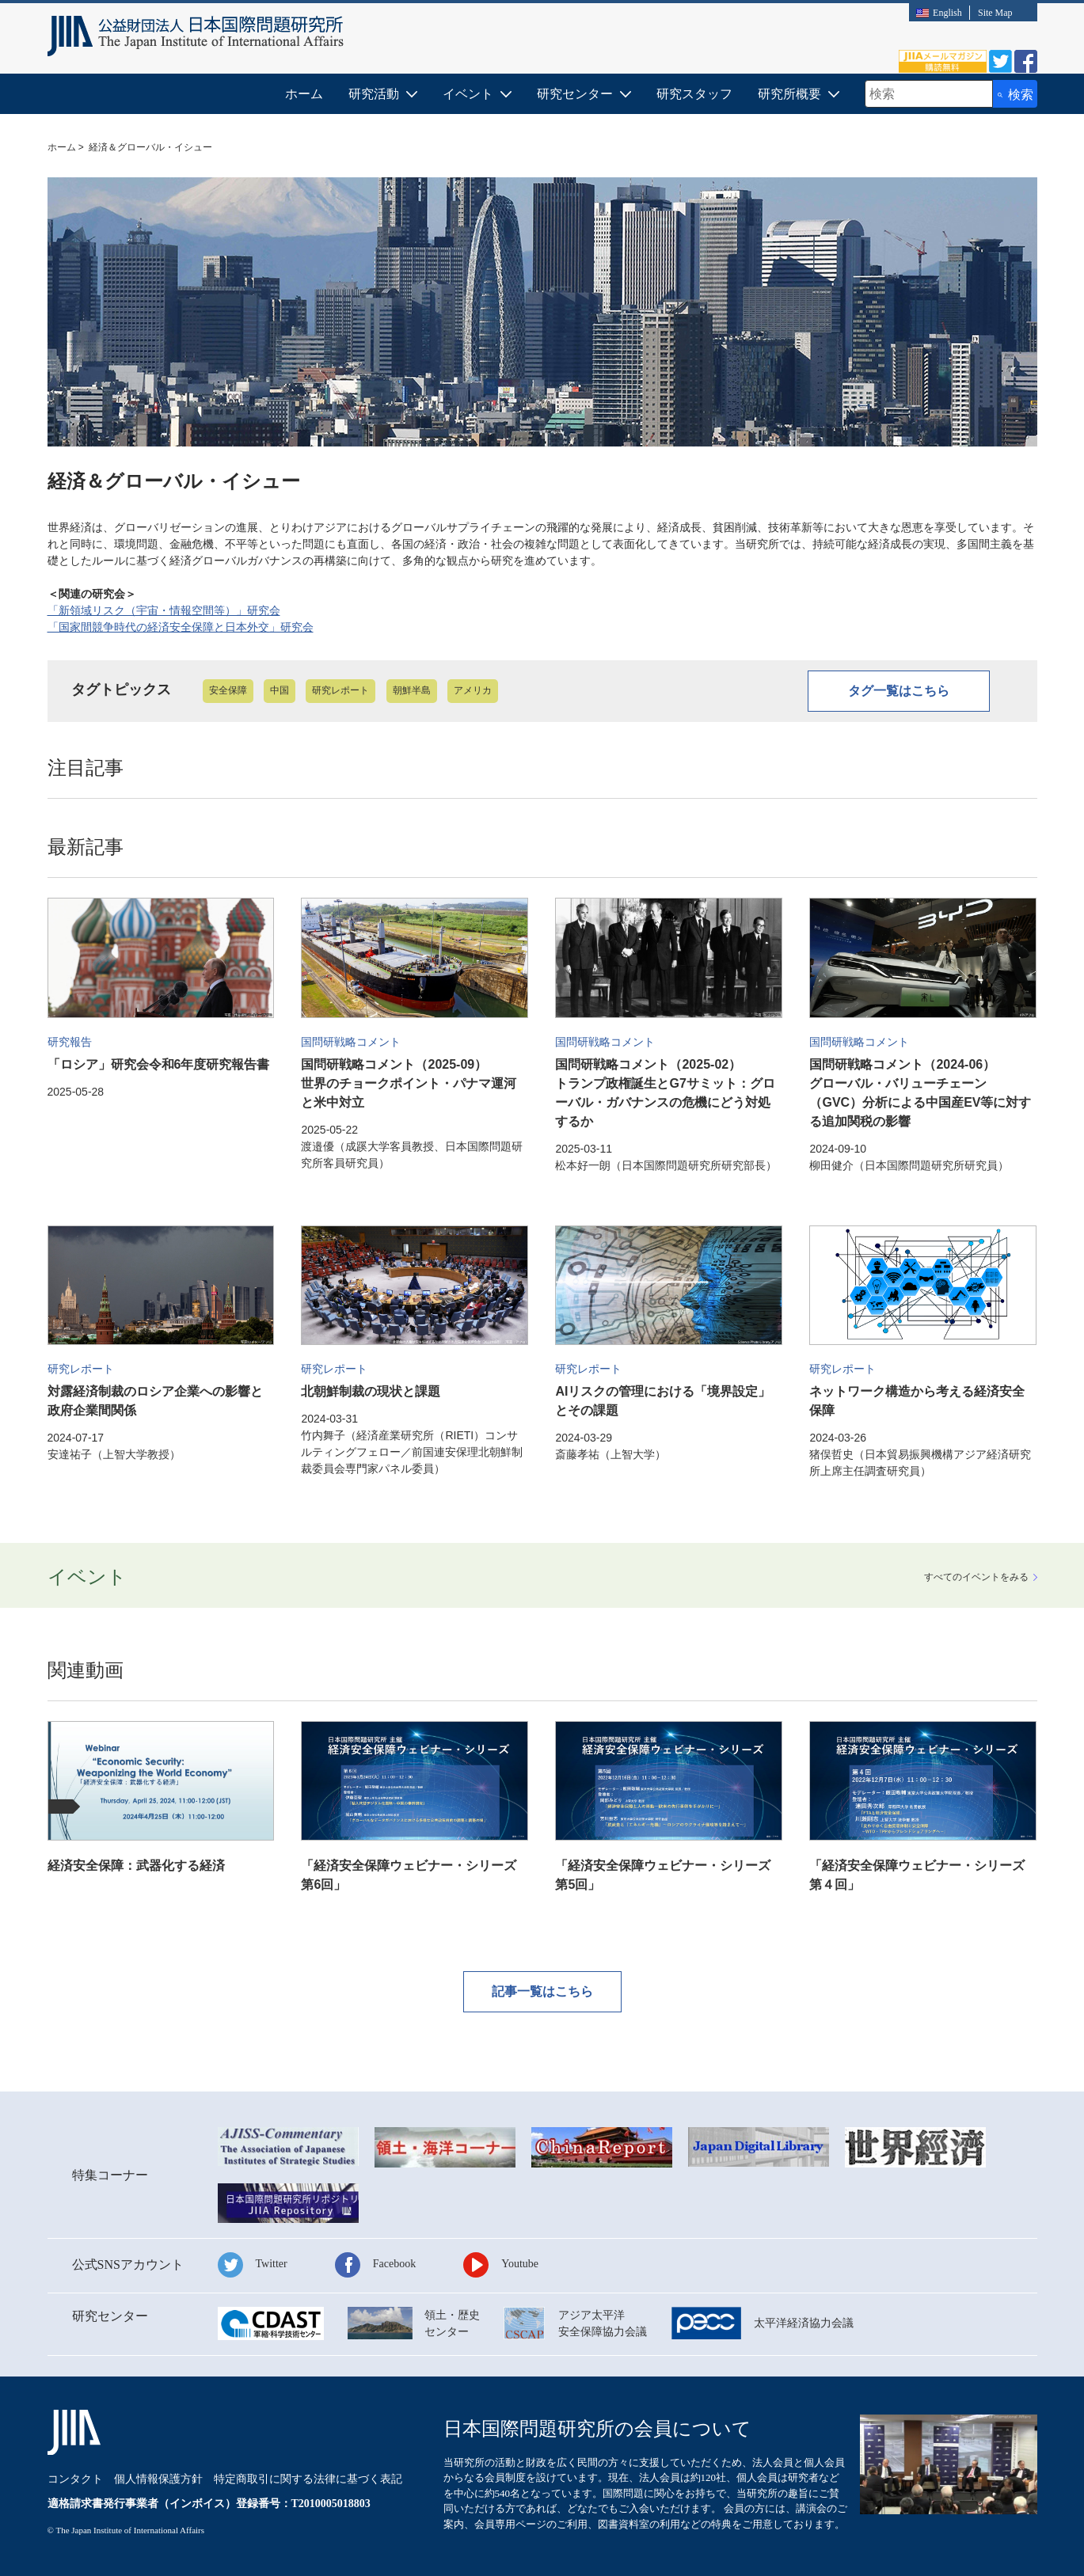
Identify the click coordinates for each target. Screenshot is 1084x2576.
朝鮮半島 (412, 690)
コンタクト (75, 2479)
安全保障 (228, 690)
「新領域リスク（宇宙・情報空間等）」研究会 (164, 610)
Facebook (394, 2264)
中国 (279, 690)
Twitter (271, 2264)
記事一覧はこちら (542, 1991)
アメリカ (473, 690)
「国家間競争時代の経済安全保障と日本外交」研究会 (181, 627)
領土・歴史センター (452, 2323)
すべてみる (976, 1576)
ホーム (304, 94)
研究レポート (340, 690)
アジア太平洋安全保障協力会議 (602, 2323)
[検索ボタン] (1014, 94)
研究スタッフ (694, 94)
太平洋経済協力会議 (804, 2323)
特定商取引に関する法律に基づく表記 (308, 2479)
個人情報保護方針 (158, 2479)
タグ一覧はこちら (898, 690)
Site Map (995, 12)
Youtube (519, 2264)
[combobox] (929, 94)
